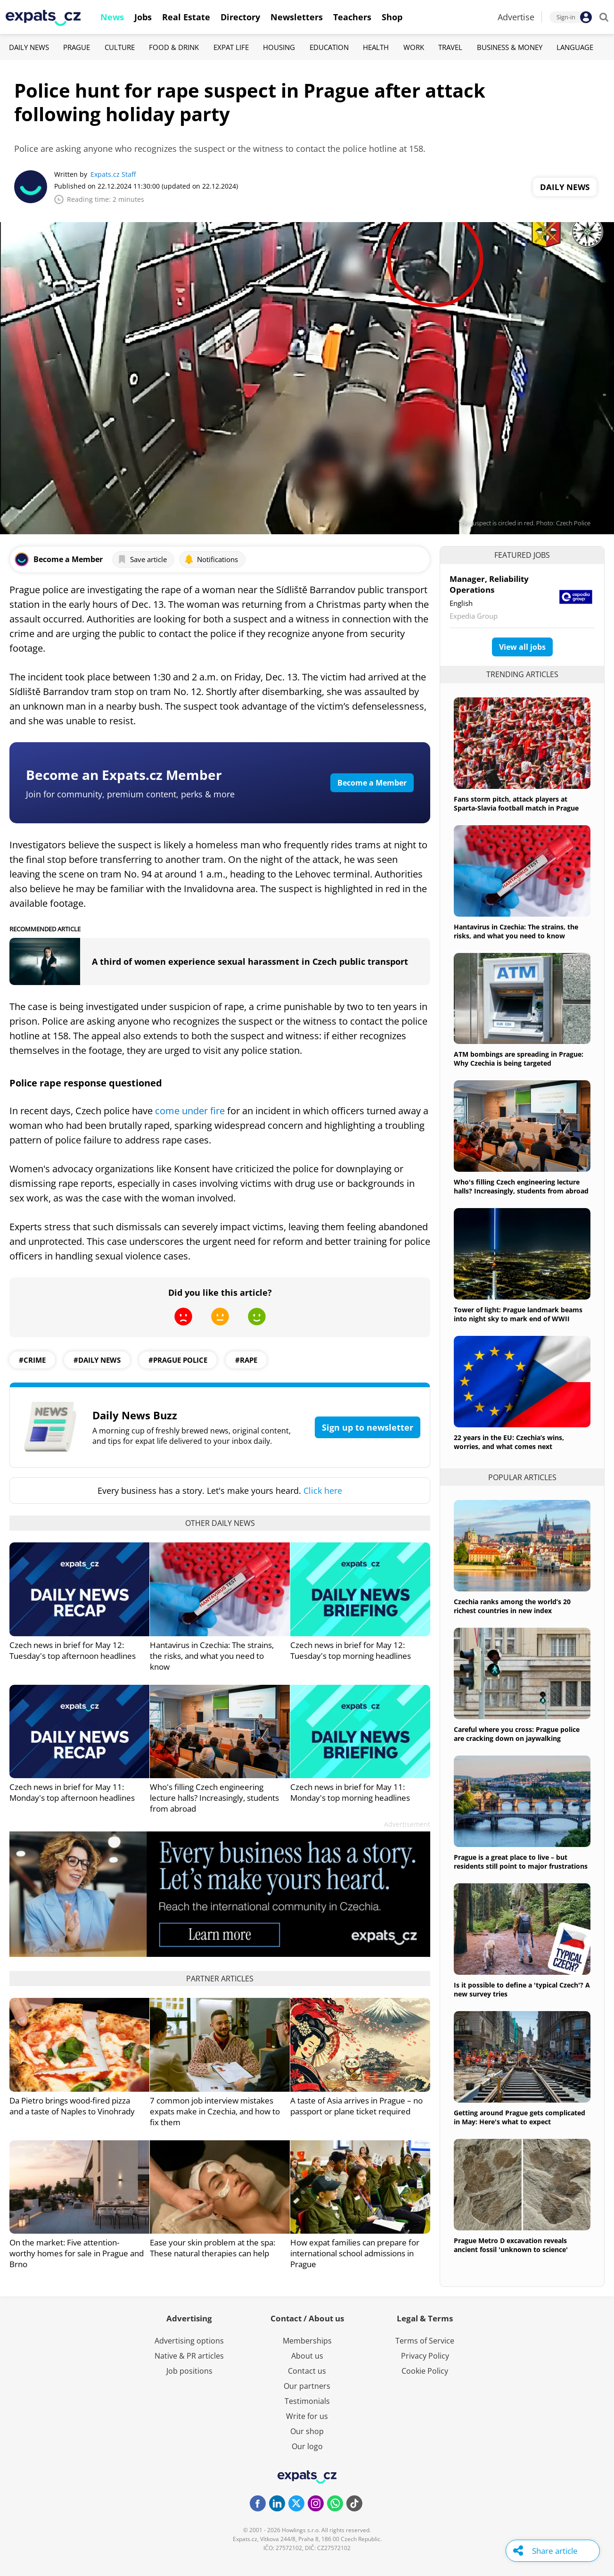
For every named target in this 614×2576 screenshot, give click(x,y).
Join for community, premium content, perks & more (130, 794)
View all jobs (522, 647)
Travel (450, 47)
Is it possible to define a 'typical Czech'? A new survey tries (522, 1989)
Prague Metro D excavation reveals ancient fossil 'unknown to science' (511, 2245)
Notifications (211, 559)
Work (413, 47)
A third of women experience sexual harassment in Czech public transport (250, 961)
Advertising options (189, 2341)
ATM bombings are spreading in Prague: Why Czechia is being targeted (518, 1059)
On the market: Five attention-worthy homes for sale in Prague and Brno (76, 2253)
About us (307, 2356)
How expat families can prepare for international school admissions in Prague (354, 2253)
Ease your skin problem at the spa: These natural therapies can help (212, 2248)
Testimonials (307, 2401)
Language (575, 47)
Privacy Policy (425, 2356)
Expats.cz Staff (113, 174)
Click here (322, 1490)
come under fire (190, 1110)
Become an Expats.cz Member (124, 775)
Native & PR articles (189, 2356)
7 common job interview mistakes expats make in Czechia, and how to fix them (215, 2111)
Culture (120, 47)
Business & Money (509, 47)
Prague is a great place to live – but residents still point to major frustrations (521, 1862)
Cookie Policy (424, 2371)
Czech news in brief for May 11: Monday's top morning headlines (350, 1792)
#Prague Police (177, 1360)
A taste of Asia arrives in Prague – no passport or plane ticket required (356, 2106)
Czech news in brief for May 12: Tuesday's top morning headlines (350, 1650)
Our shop (307, 2431)
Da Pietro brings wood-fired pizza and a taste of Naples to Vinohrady (72, 2106)
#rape (246, 1360)
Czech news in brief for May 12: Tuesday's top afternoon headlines (72, 1650)
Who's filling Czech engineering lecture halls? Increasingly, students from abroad (214, 1797)
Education (329, 47)
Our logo (307, 2446)
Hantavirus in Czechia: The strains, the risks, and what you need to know (212, 1656)
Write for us (307, 2416)
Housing (279, 47)
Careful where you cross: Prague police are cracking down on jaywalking (517, 1734)
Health (376, 47)
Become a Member (372, 783)
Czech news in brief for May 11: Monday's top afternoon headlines (72, 1792)
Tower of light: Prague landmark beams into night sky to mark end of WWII (518, 1314)
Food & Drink (174, 47)
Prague (76, 47)
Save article (142, 559)
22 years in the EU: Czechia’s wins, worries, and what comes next (509, 1442)
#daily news (97, 1360)
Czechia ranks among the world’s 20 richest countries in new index (512, 1606)
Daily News (29, 47)
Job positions (189, 2371)
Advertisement (407, 1824)
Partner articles (220, 1978)
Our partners (307, 2386)
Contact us (307, 2371)
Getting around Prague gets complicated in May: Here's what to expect (519, 2117)
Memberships (307, 2341)
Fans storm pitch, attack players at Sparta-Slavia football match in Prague (516, 803)
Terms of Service (424, 2341)
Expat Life (231, 47)
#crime (32, 1360)
